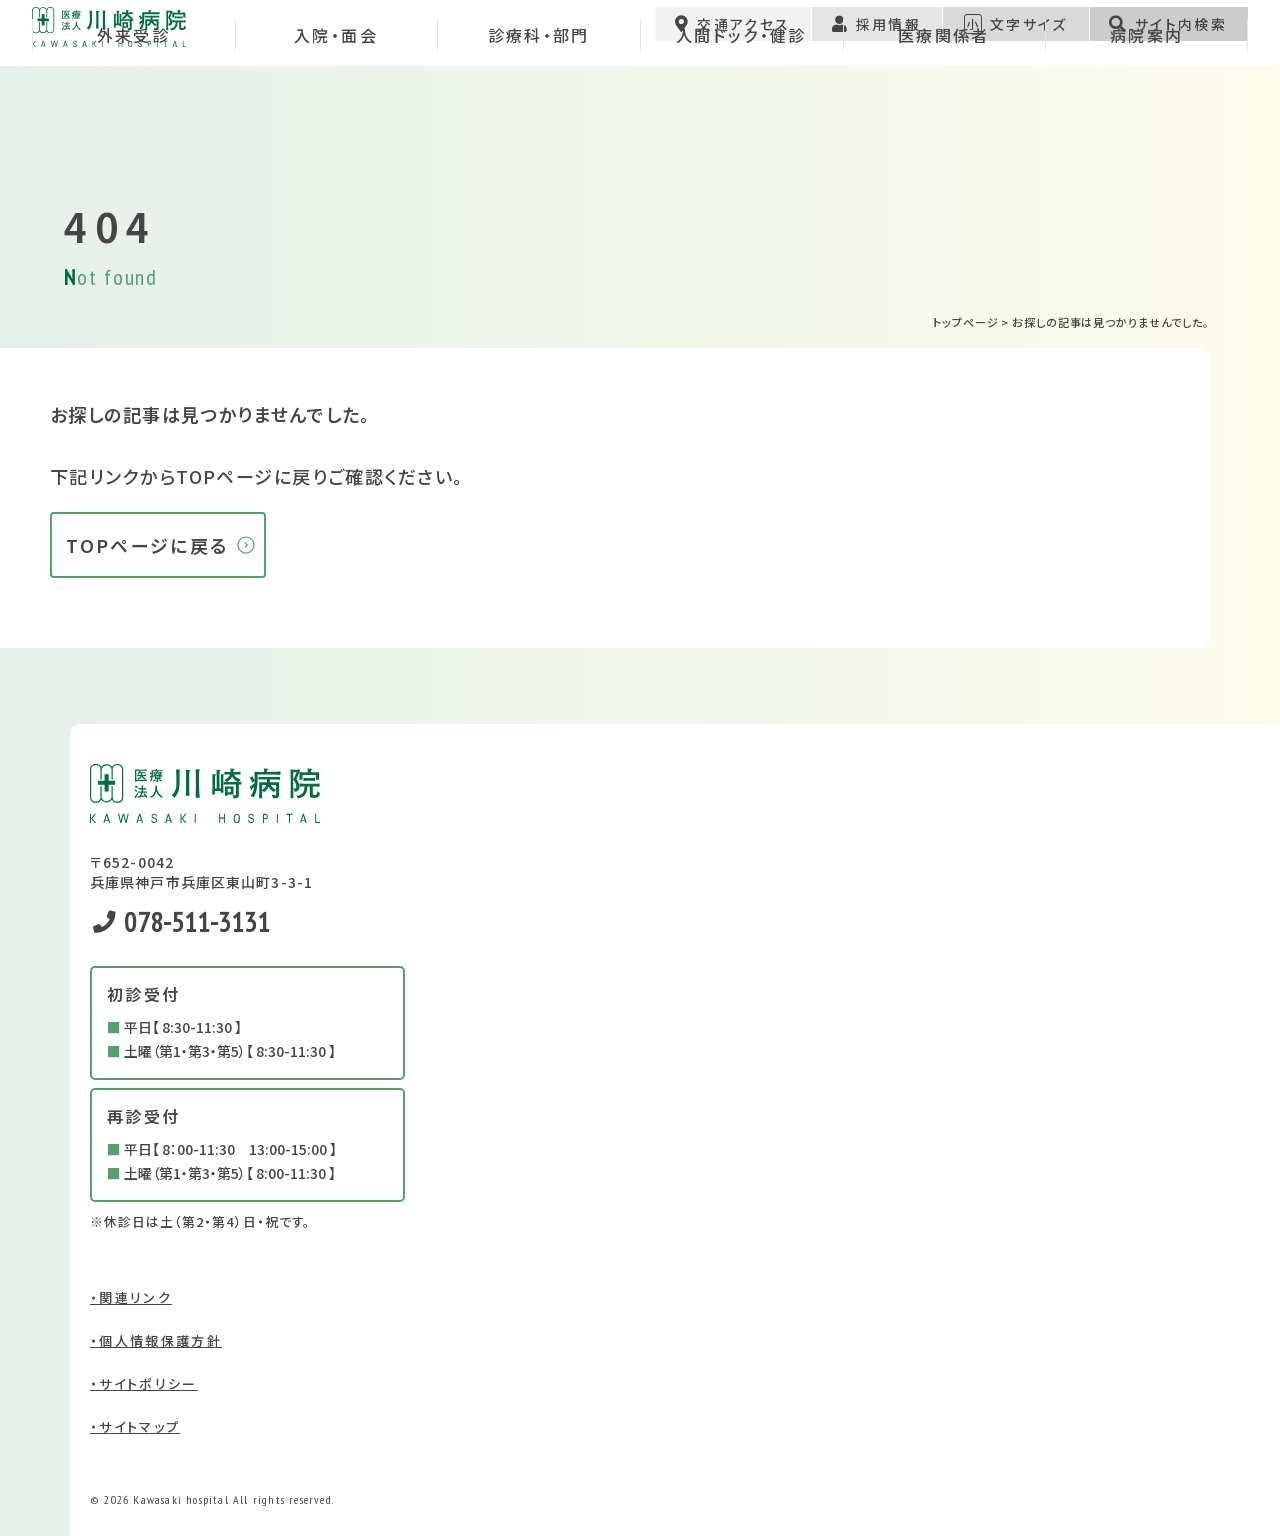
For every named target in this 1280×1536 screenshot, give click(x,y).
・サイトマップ (135, 1426)
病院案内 (1146, 124)
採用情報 (876, 36)
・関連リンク (131, 1297)
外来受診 (133, 124)
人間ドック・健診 (741, 124)
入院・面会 (336, 124)
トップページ (965, 322)
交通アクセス (733, 36)
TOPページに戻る (147, 545)
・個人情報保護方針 (156, 1340)
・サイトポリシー (144, 1383)
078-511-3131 (181, 921)
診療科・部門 (539, 124)
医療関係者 (944, 124)
